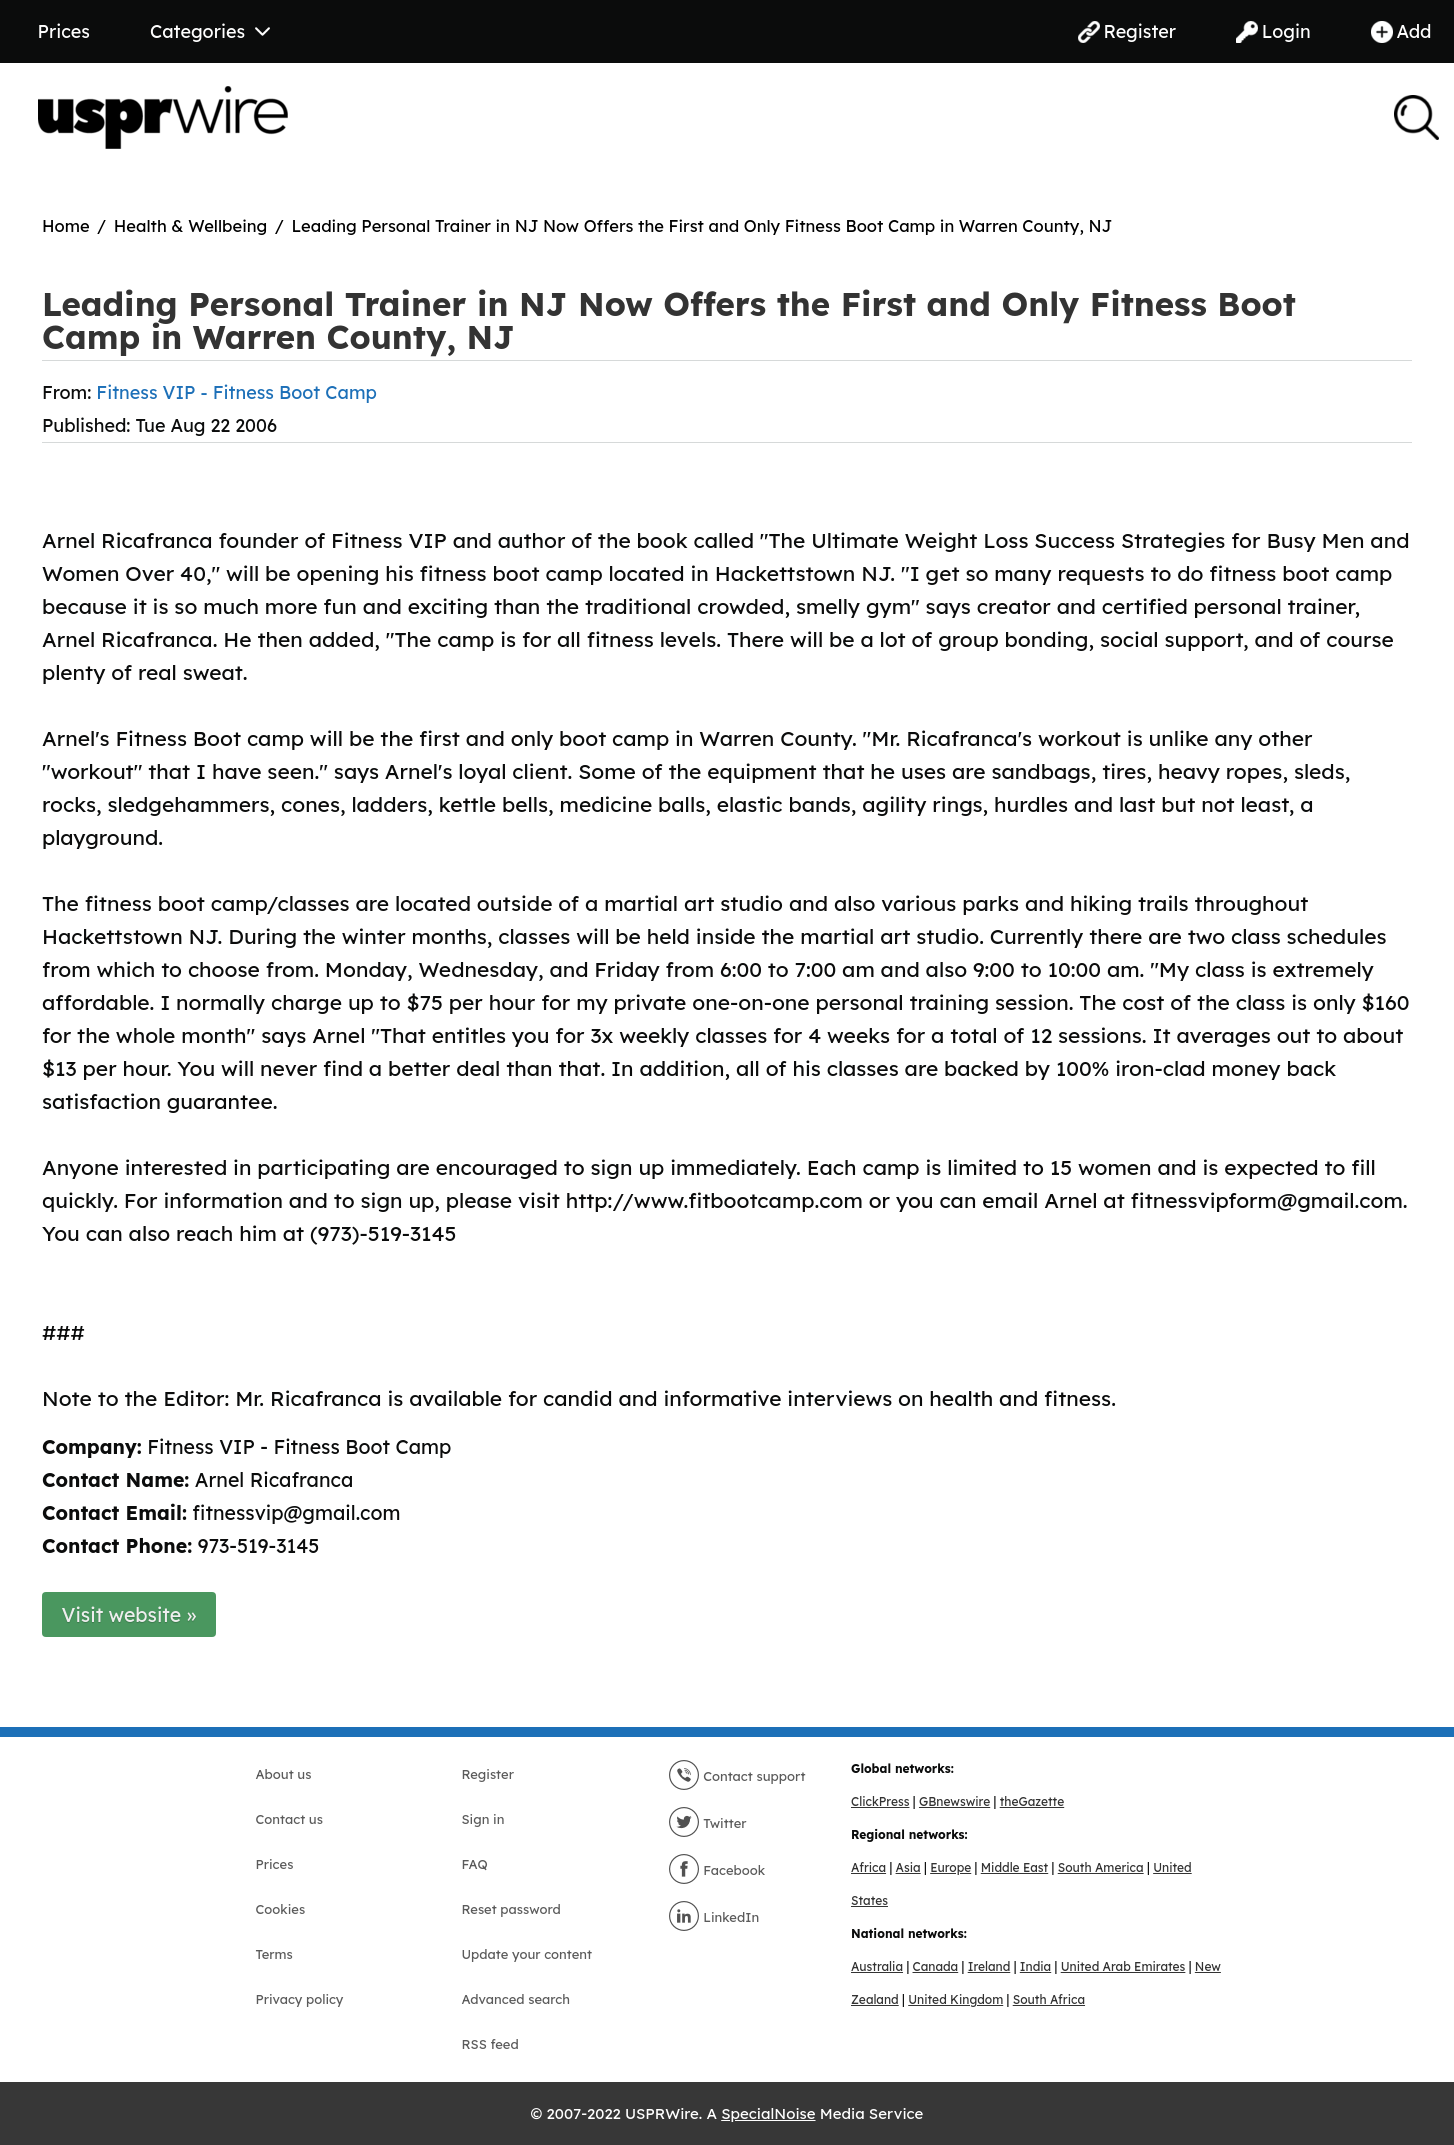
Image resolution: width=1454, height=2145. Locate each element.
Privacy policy (300, 1999)
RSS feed (490, 2044)
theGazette (1032, 1801)
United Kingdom (955, 1999)
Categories (210, 31)
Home (66, 225)
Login (1273, 31)
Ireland (989, 1966)
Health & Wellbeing (191, 225)
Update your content (527, 1954)
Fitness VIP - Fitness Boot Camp (236, 392)
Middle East (1014, 1867)
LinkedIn (714, 1917)
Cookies (281, 1909)
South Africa (1049, 1999)
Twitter (707, 1823)
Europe (950, 1867)
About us (284, 1774)
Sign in (483, 1819)
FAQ (475, 1864)
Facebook (717, 1870)
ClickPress (880, 1801)
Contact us (289, 1819)
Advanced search (516, 1999)
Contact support (737, 1776)
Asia (908, 1867)
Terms (274, 1954)
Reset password (511, 1909)
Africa (868, 1867)
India (1035, 1966)
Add (1401, 31)
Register (1127, 31)
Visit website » (129, 1614)
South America (1101, 1867)
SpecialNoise (768, 2113)
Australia (877, 1966)
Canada (936, 1966)
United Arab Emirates (1123, 1966)
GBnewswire (954, 1801)
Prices (64, 31)
